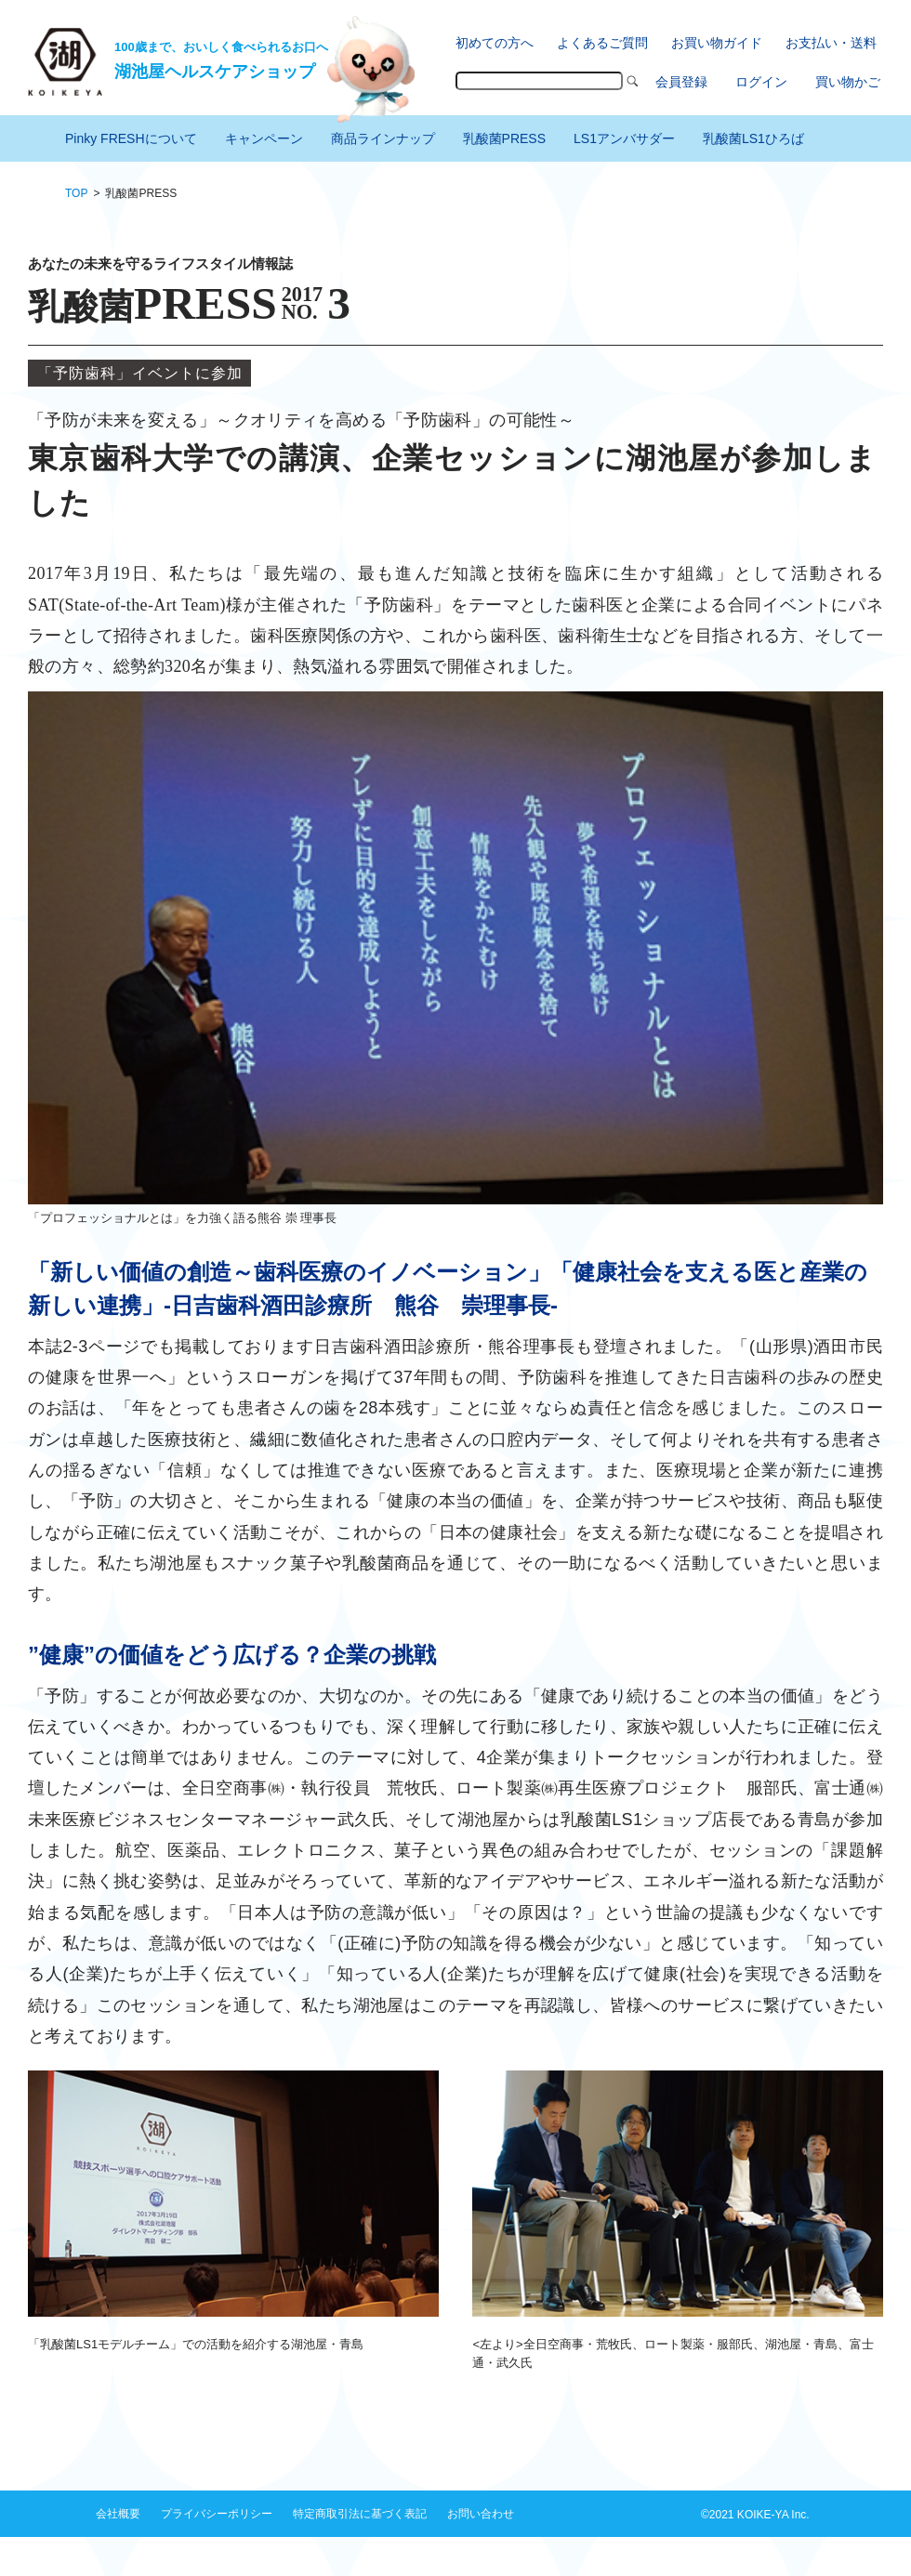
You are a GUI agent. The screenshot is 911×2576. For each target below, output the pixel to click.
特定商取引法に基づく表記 (360, 2513)
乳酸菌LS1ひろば (753, 138)
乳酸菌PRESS (504, 138)
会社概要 (118, 2513)
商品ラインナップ (383, 138)
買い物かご (847, 81)
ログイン (761, 81)
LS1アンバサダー (624, 138)
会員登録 (681, 81)
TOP (76, 193)
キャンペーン (264, 138)
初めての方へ (495, 42)
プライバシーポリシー (216, 2513)
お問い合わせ (480, 2513)
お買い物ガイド (716, 42)
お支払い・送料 (831, 42)
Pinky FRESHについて (131, 138)
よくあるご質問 (602, 42)
